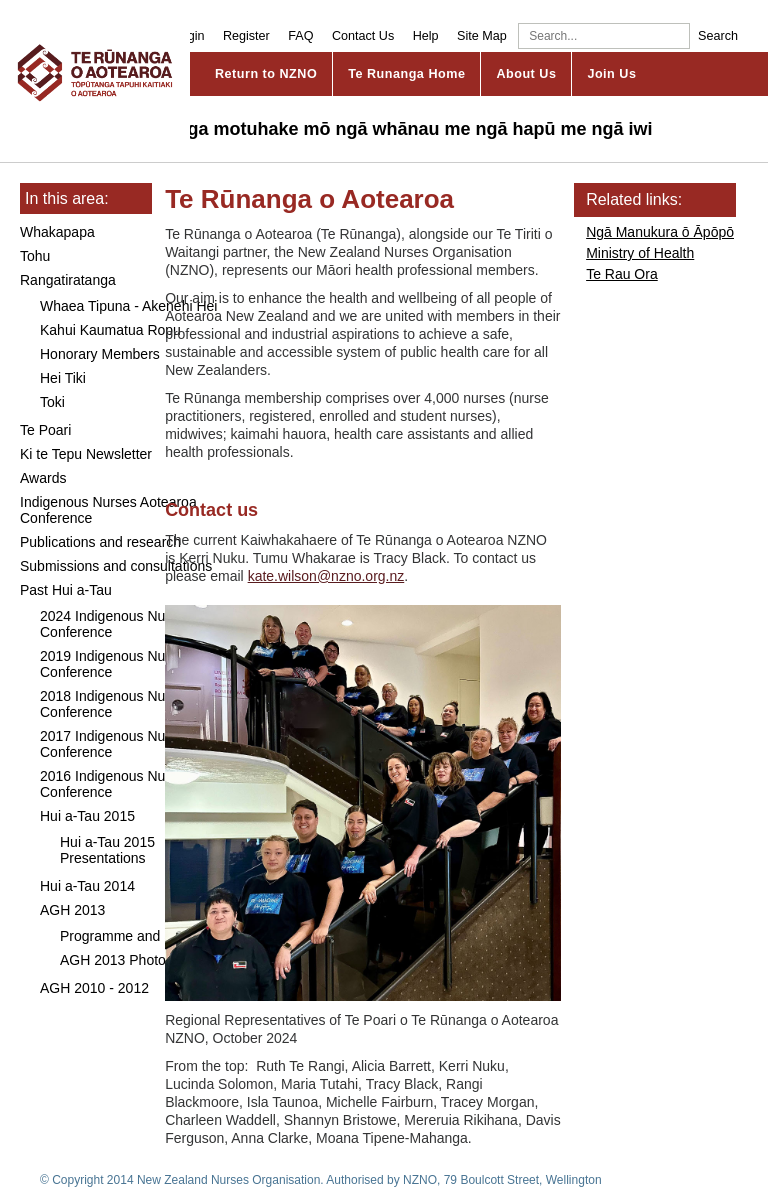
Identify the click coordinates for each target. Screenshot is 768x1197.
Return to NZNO (266, 74)
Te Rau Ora (622, 274)
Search (718, 36)
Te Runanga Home (406, 74)
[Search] (604, 36)
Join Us (611, 74)
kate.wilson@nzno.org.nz (326, 576)
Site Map (482, 36)
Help (426, 36)
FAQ (300, 36)
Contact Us (363, 36)
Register (246, 36)
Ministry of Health (640, 253)
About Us (526, 74)
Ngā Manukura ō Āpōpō (660, 232)
